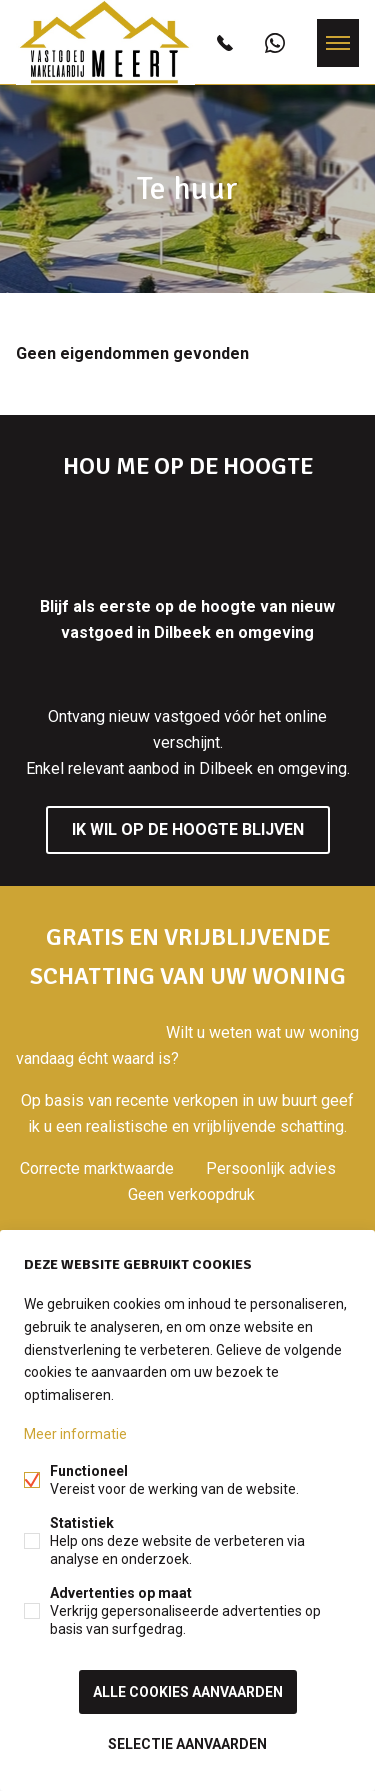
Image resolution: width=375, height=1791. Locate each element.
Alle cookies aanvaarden (188, 1692)
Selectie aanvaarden (187, 1744)
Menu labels (338, 43)
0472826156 (225, 43)
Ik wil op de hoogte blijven (188, 829)
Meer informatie (75, 1434)
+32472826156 (275, 43)
